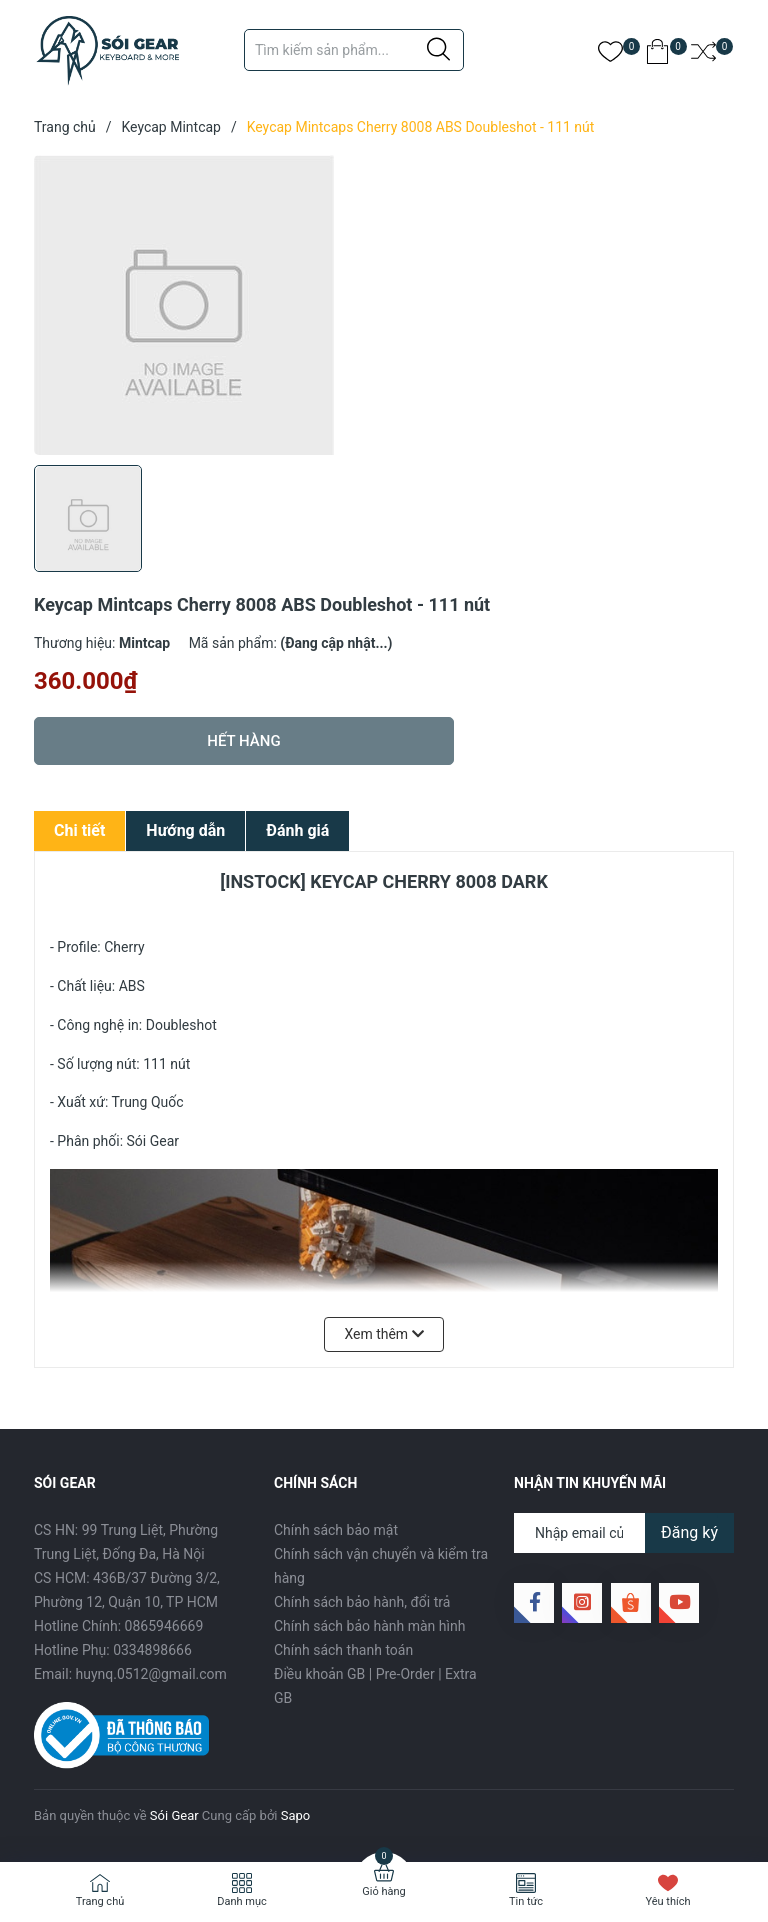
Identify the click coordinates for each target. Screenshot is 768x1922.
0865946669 (164, 1626)
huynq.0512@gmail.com (151, 1674)
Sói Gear (174, 1815)
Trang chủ (100, 1901)
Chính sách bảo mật (336, 1530)
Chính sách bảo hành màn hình (369, 1626)
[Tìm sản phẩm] (354, 50)
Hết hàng (243, 741)
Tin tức (526, 1901)
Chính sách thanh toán (343, 1650)
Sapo (296, 1815)
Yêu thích (667, 1901)
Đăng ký (689, 1532)
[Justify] (438, 50)
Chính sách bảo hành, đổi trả (362, 1602)
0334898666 (152, 1650)
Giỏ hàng (383, 1891)
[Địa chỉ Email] (624, 1533)
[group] (384, 305)
